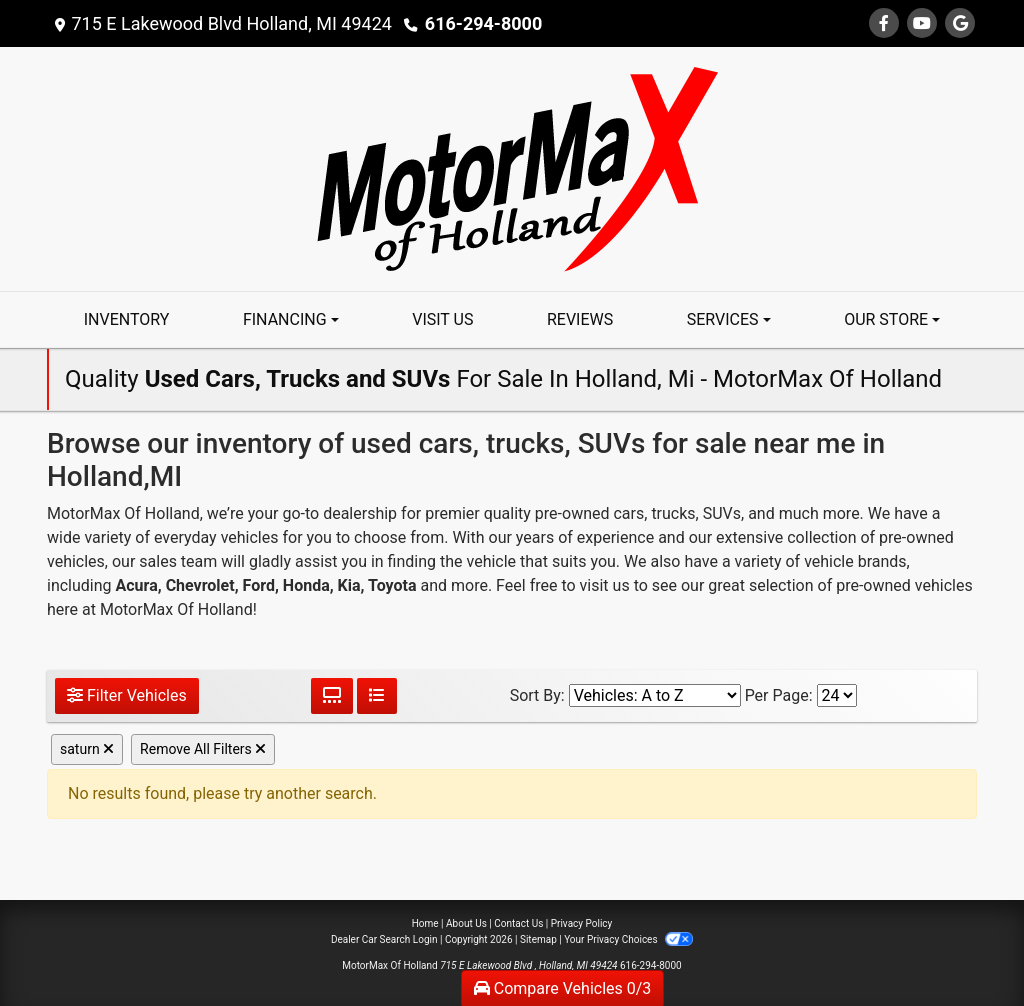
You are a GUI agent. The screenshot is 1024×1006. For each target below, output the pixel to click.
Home (425, 923)
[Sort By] (655, 695)
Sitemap (538, 939)
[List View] (377, 696)
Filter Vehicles (127, 695)
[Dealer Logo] (512, 167)
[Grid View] (332, 696)
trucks (673, 513)
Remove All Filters (203, 749)
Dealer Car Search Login (384, 939)
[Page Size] (837, 695)
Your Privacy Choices (628, 939)
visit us (605, 585)
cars (628, 513)
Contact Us (518, 923)
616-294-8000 (483, 23)
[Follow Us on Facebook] (884, 23)
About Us (466, 923)
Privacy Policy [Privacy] (582, 923)
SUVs (722, 513)
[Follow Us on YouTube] (922, 23)
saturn (87, 749)
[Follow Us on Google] (960, 23)
